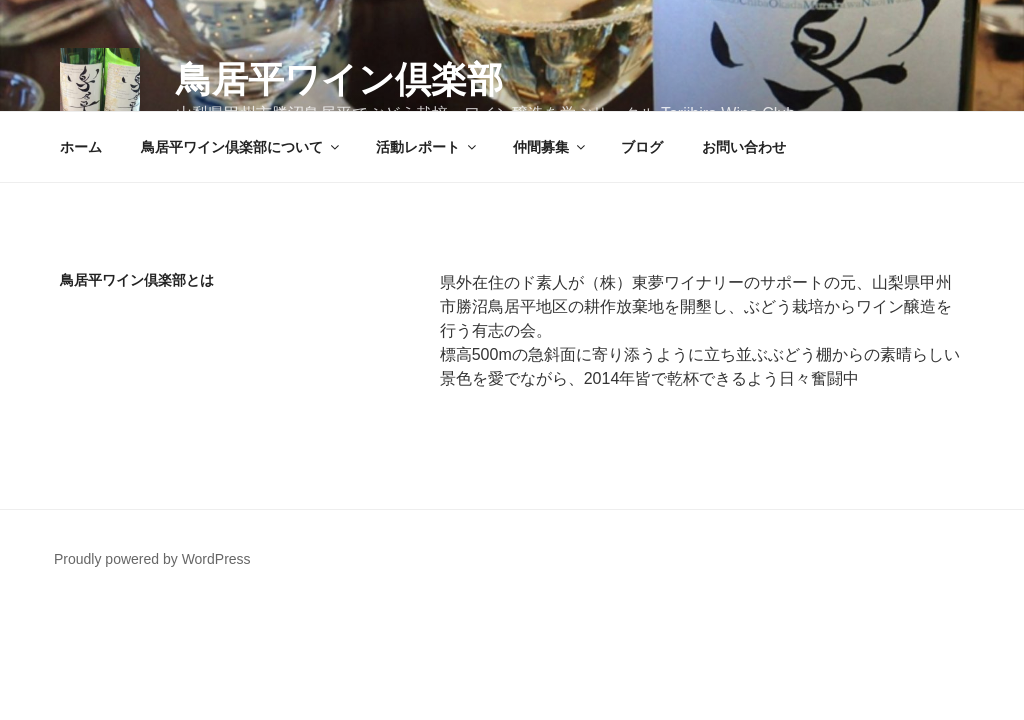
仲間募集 (550, 147)
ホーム (81, 147)
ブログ (642, 147)
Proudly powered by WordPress (152, 559)
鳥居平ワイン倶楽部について (241, 147)
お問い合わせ (744, 147)
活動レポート (427, 147)
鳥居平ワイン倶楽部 (339, 79)
